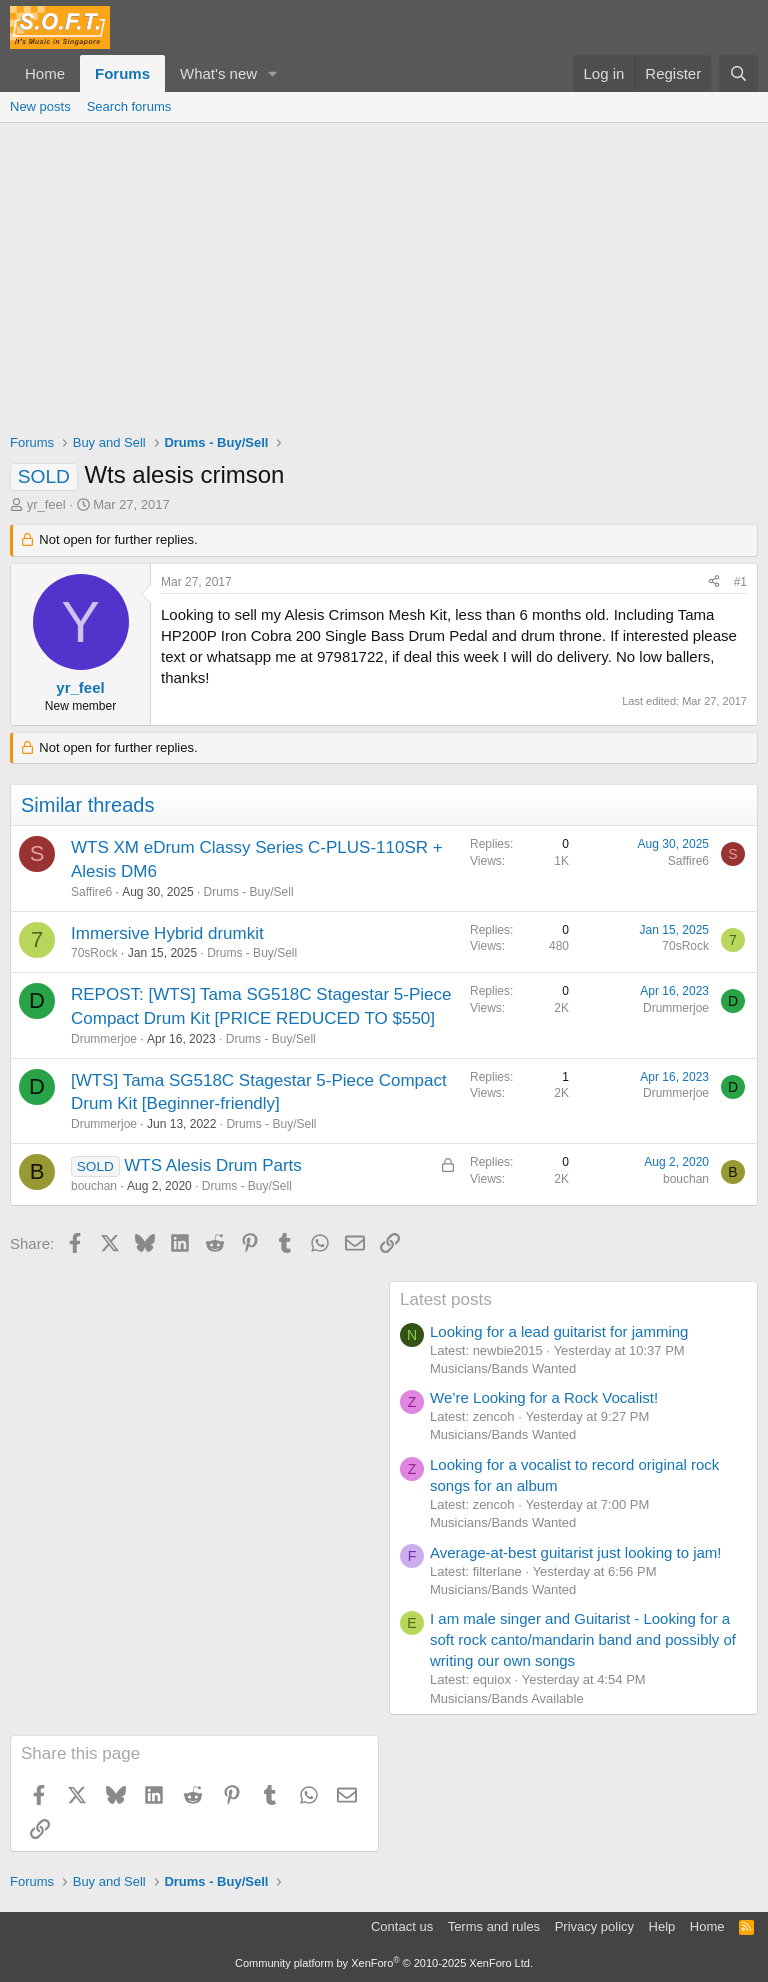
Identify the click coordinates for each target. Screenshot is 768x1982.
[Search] (738, 73)
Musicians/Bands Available (507, 1698)
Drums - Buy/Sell (249, 892)
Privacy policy (594, 1926)
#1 (740, 582)
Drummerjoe (104, 1039)
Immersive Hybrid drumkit (167, 933)
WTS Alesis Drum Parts (213, 1165)
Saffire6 (91, 892)
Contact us (402, 1926)
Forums (122, 73)
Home (45, 73)
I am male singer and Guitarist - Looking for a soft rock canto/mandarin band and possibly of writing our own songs (583, 1639)
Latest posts (446, 1299)
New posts (40, 106)
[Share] (714, 582)
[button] (273, 73)
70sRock (94, 953)
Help (662, 1926)
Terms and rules (494, 1926)
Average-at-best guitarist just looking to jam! (576, 1552)
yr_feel (46, 504)
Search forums (129, 106)
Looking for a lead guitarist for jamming (559, 1331)
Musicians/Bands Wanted (503, 1368)
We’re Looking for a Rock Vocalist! (544, 1397)
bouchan (94, 1186)
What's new (218, 73)
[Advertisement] (384, 273)
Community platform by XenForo (384, 1963)
